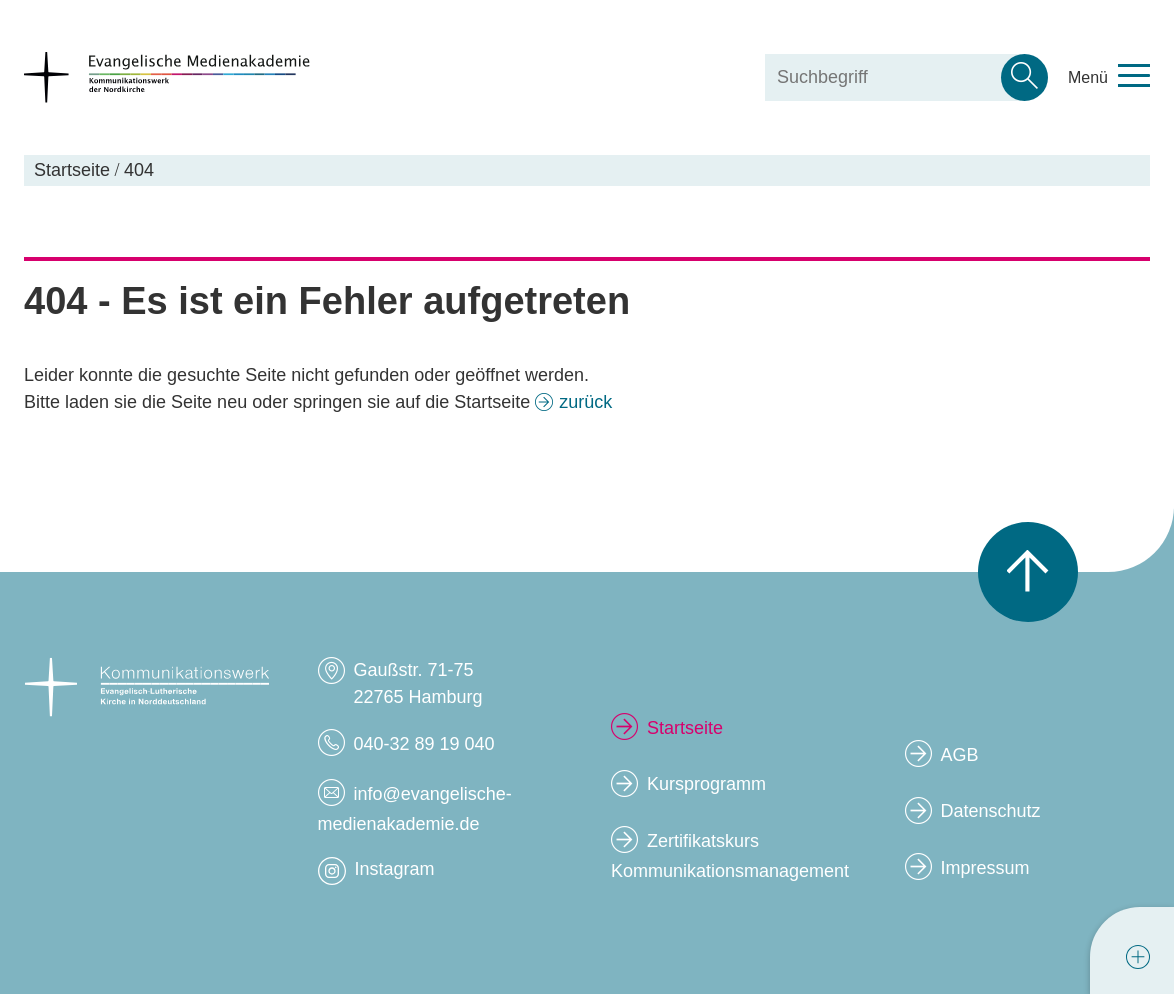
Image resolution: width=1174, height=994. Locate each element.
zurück (585, 402)
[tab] (1138, 957)
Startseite (685, 728)
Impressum (984, 868)
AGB (959, 755)
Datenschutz (990, 811)
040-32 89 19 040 (423, 744)
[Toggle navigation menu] (1109, 77)
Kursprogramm (706, 784)
